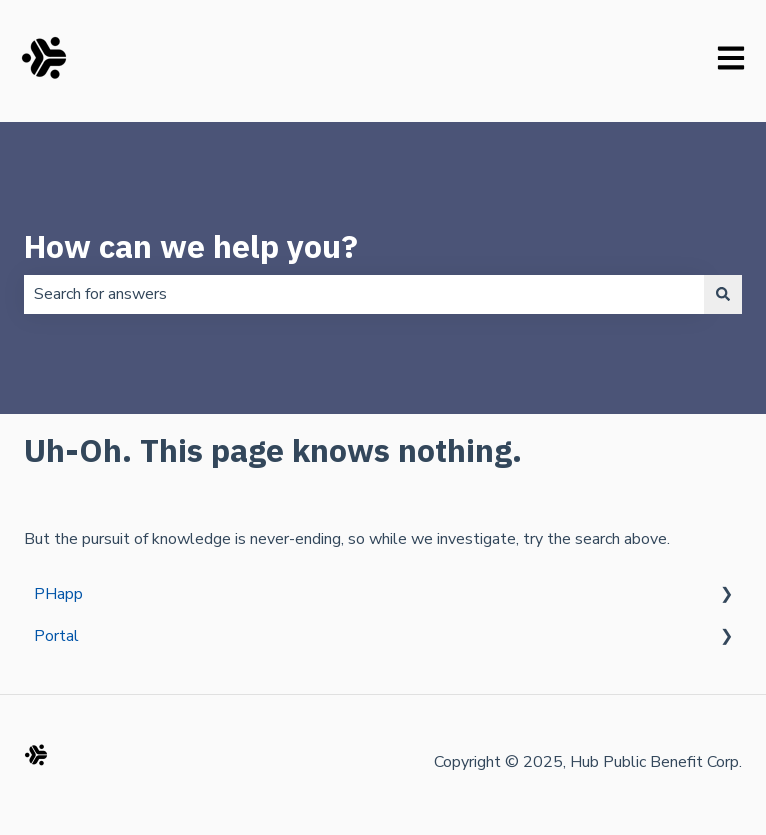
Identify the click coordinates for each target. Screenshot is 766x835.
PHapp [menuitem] (58, 594)
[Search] (723, 294)
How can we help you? (191, 246)
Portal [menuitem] (56, 636)
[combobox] (364, 294)
